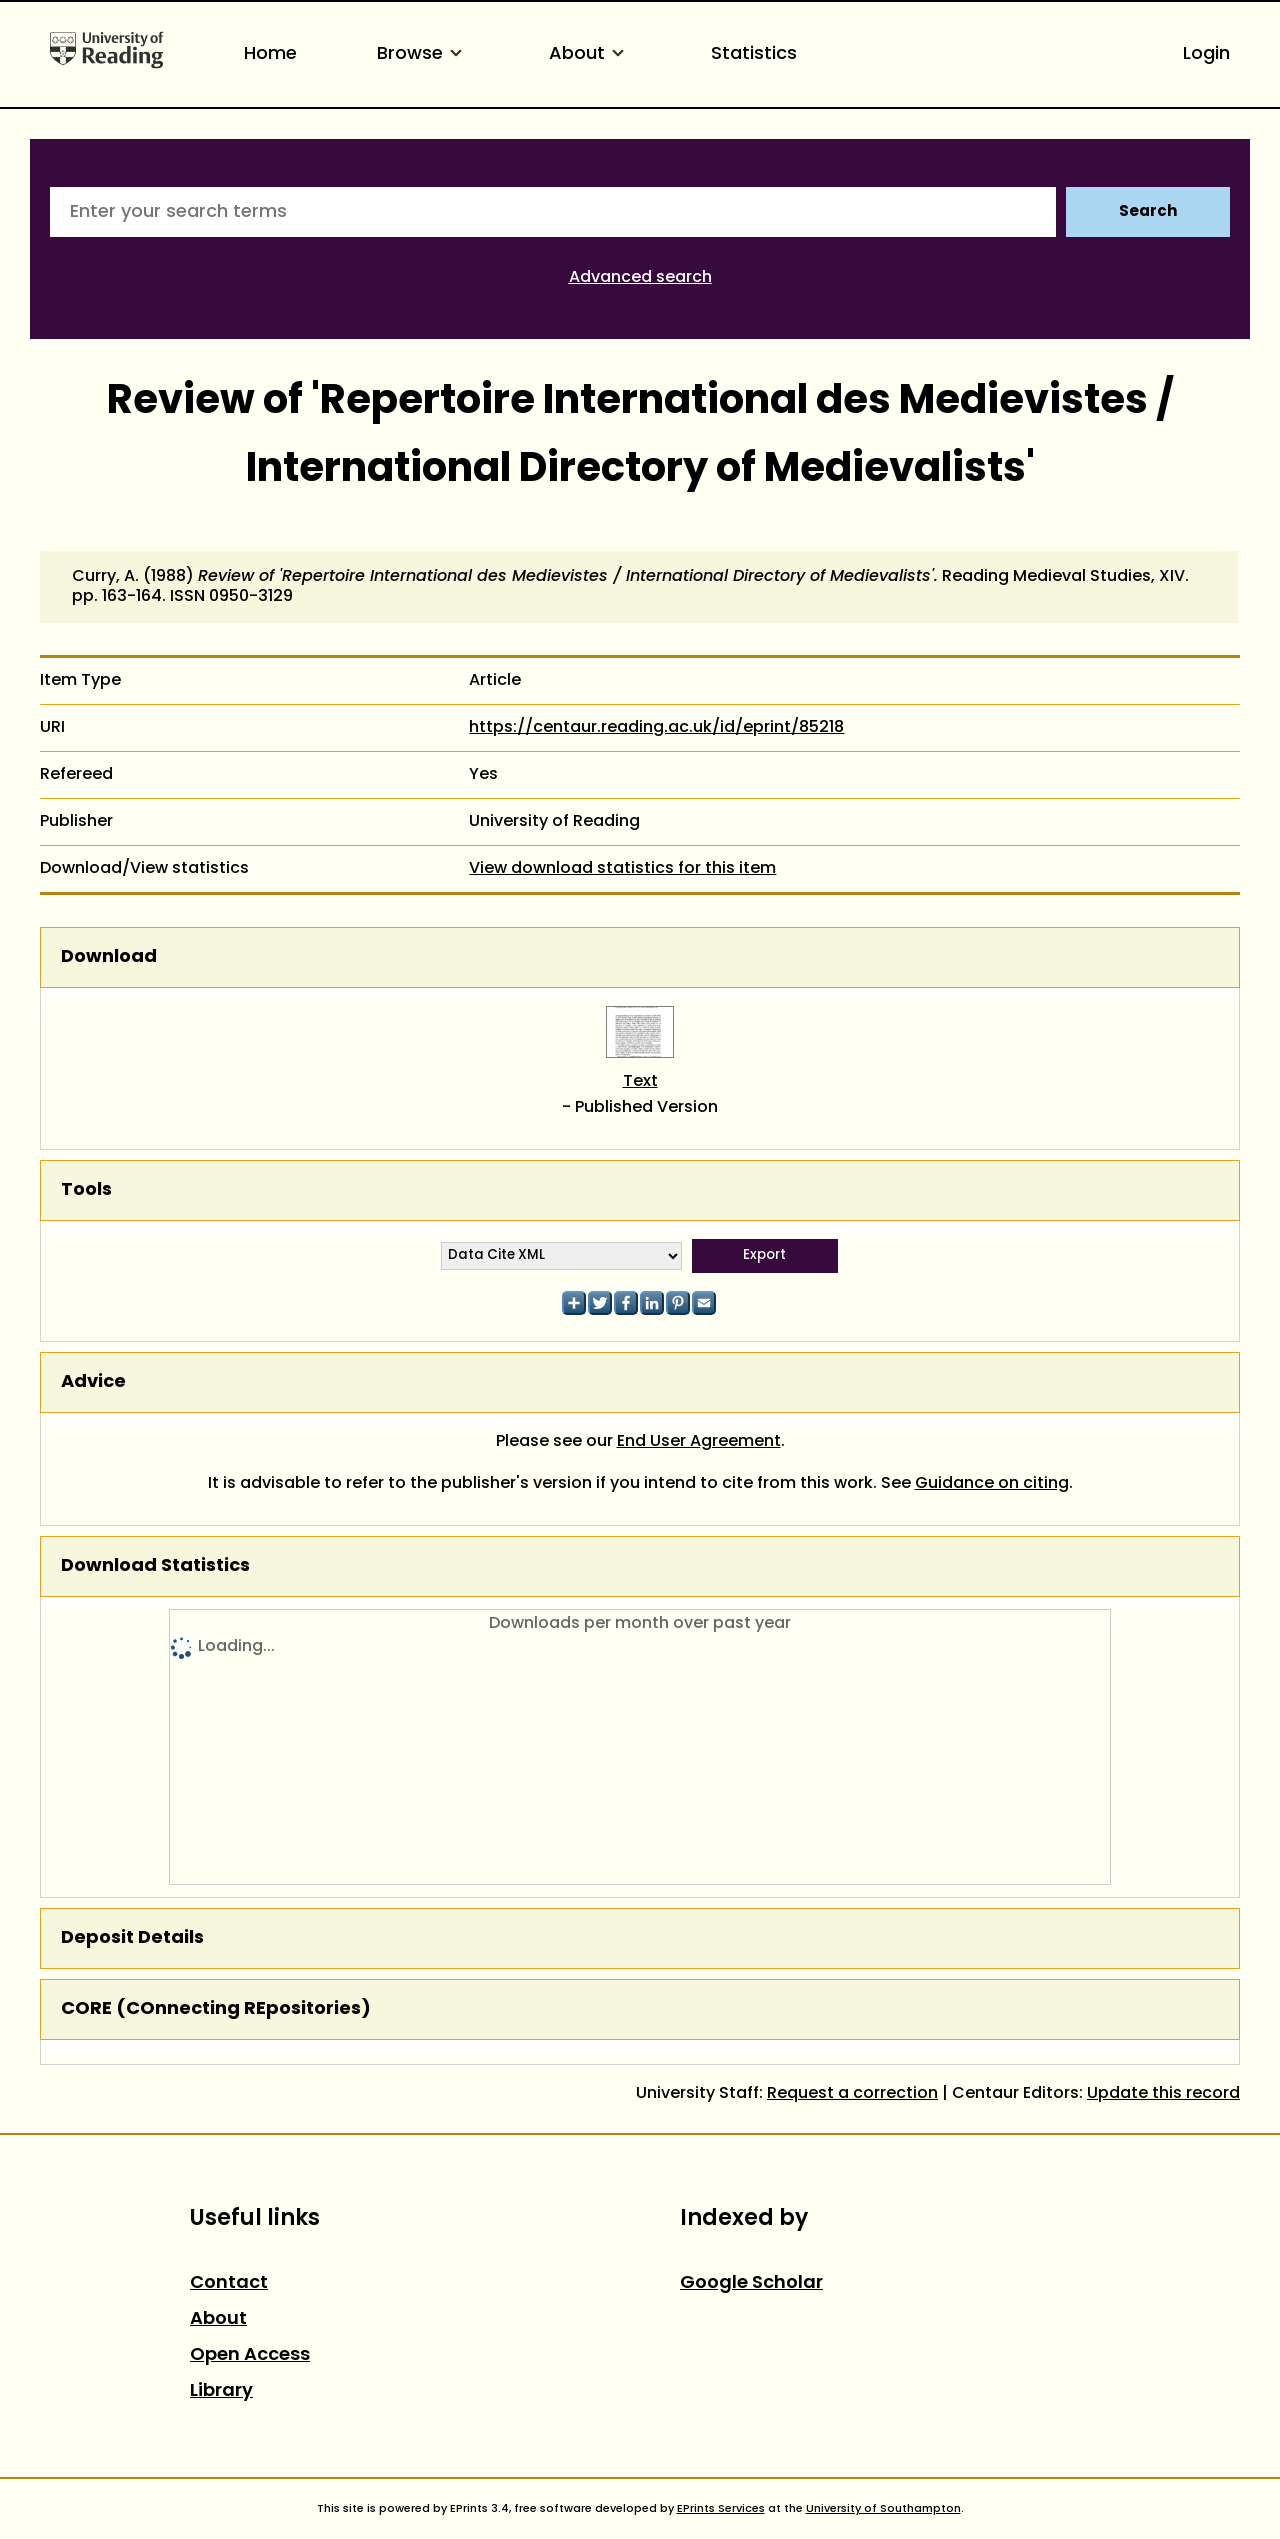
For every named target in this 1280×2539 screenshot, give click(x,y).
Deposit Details (132, 1938)
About (590, 54)
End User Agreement (699, 1442)
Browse (423, 54)
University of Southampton (883, 2509)
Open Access (250, 2355)
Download (109, 957)
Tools (86, 1190)
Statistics (754, 54)
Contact (229, 2283)
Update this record (1163, 2094)
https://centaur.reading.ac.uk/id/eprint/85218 (656, 728)
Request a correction (852, 2094)
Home (270, 54)
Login (1206, 54)
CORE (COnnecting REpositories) (216, 2009)
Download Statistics (155, 1566)
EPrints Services (721, 2509)
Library (221, 2391)
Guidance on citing (992, 1484)
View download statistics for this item (622, 869)
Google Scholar (751, 2283)
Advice (93, 1382)
